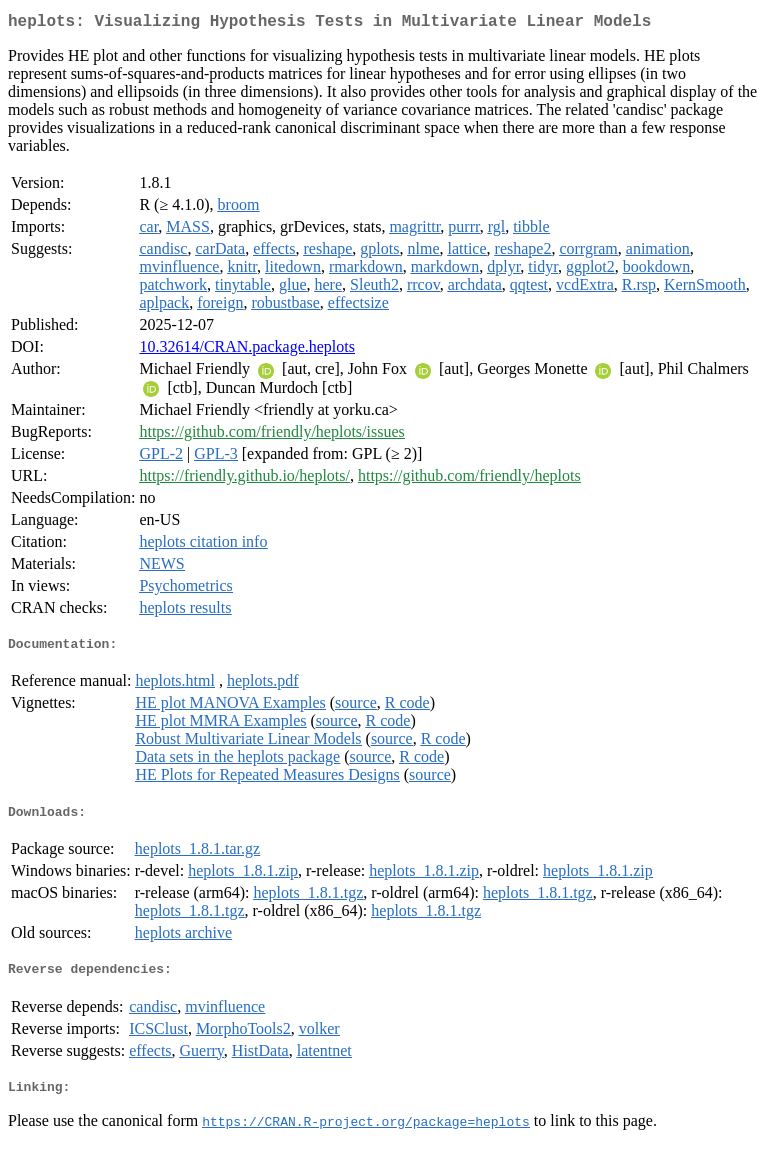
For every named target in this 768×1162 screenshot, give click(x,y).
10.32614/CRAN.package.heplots (247, 350)
